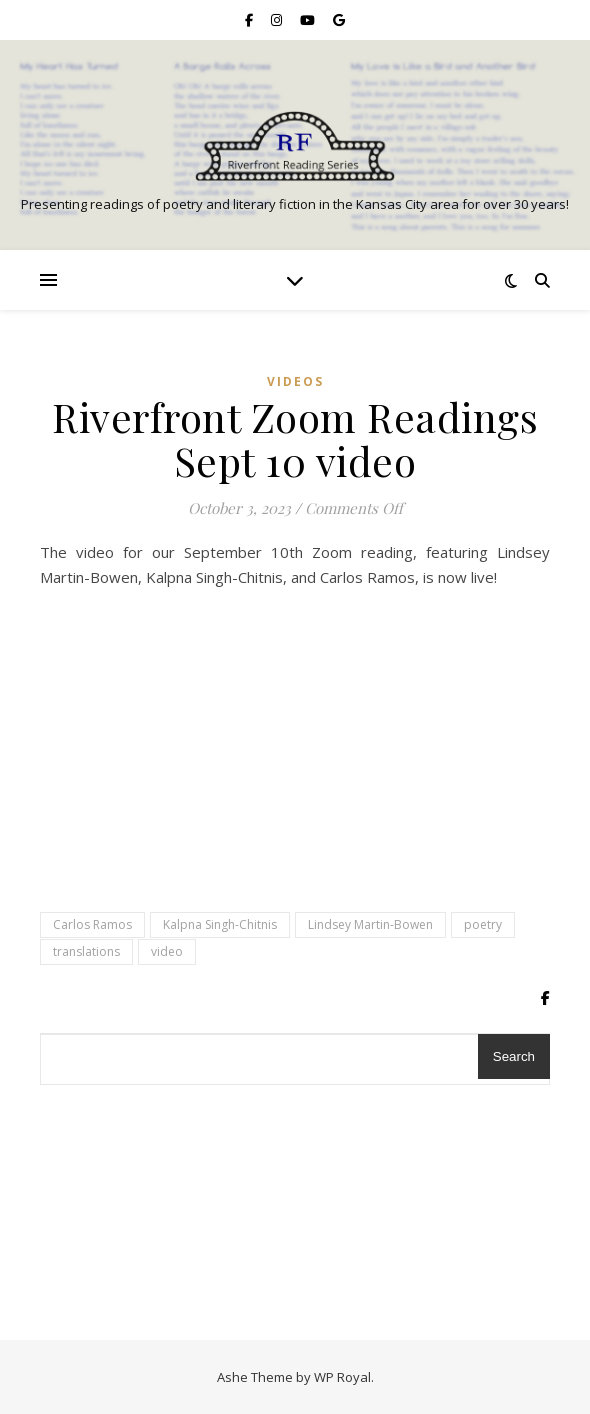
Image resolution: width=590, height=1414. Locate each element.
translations (86, 951)
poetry (483, 924)
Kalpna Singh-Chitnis (220, 924)
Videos (295, 381)
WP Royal (342, 1377)
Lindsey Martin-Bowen (370, 924)
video (167, 951)
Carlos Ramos (92, 924)
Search (514, 1056)
